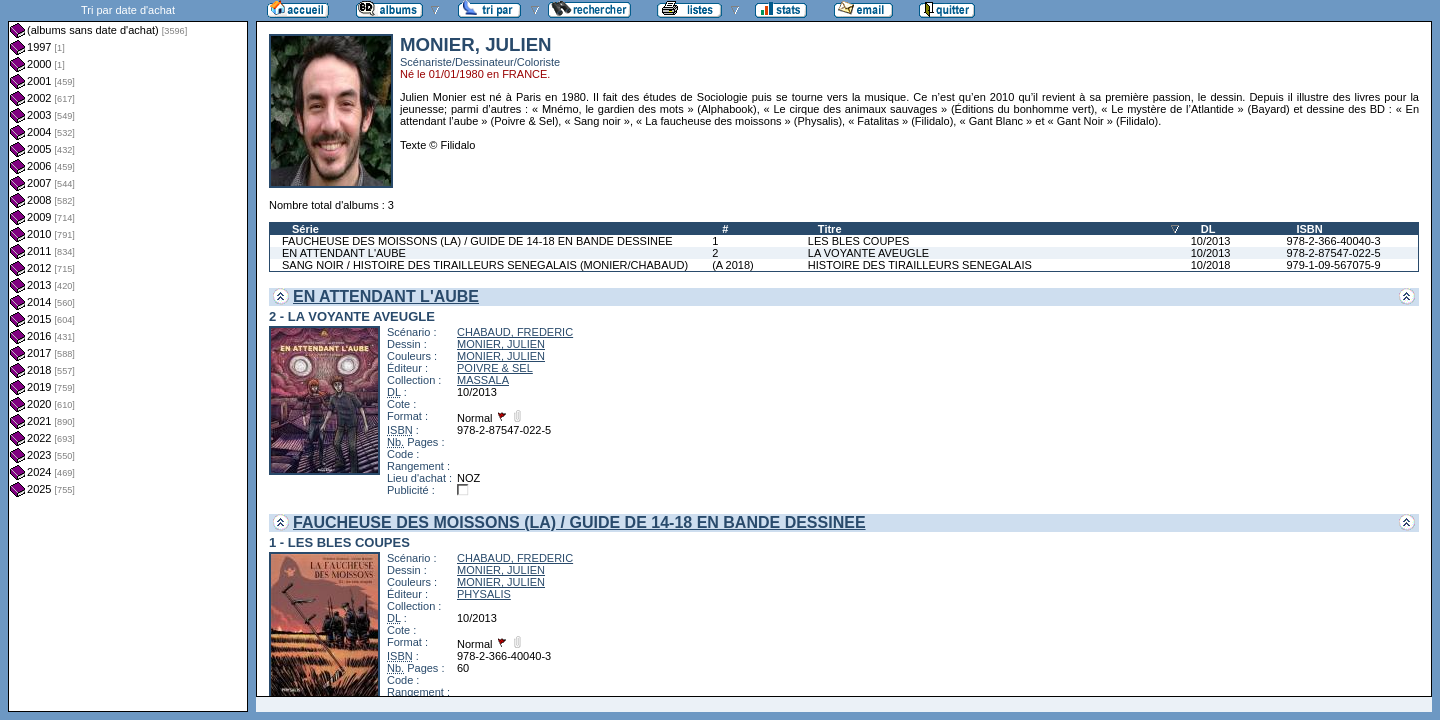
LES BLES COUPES (859, 241)
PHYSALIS (484, 594)
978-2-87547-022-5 (1333, 253)
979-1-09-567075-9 (1333, 265)
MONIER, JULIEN (501, 344)
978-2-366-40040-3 (1333, 241)
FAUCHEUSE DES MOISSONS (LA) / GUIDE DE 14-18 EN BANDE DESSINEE (477, 241)
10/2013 (1211, 241)
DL (1208, 229)
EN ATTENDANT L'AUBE (344, 253)
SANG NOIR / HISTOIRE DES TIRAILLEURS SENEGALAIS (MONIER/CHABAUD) (485, 265)
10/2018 (1211, 265)
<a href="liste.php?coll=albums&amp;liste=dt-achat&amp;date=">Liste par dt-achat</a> (128, 356)
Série (305, 229)
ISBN (1309, 229)
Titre (830, 229)
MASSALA (483, 380)
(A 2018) (733, 265)
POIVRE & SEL (495, 368)
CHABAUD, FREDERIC (515, 332)
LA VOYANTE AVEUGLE (868, 253)
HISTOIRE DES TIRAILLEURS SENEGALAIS (920, 265)
